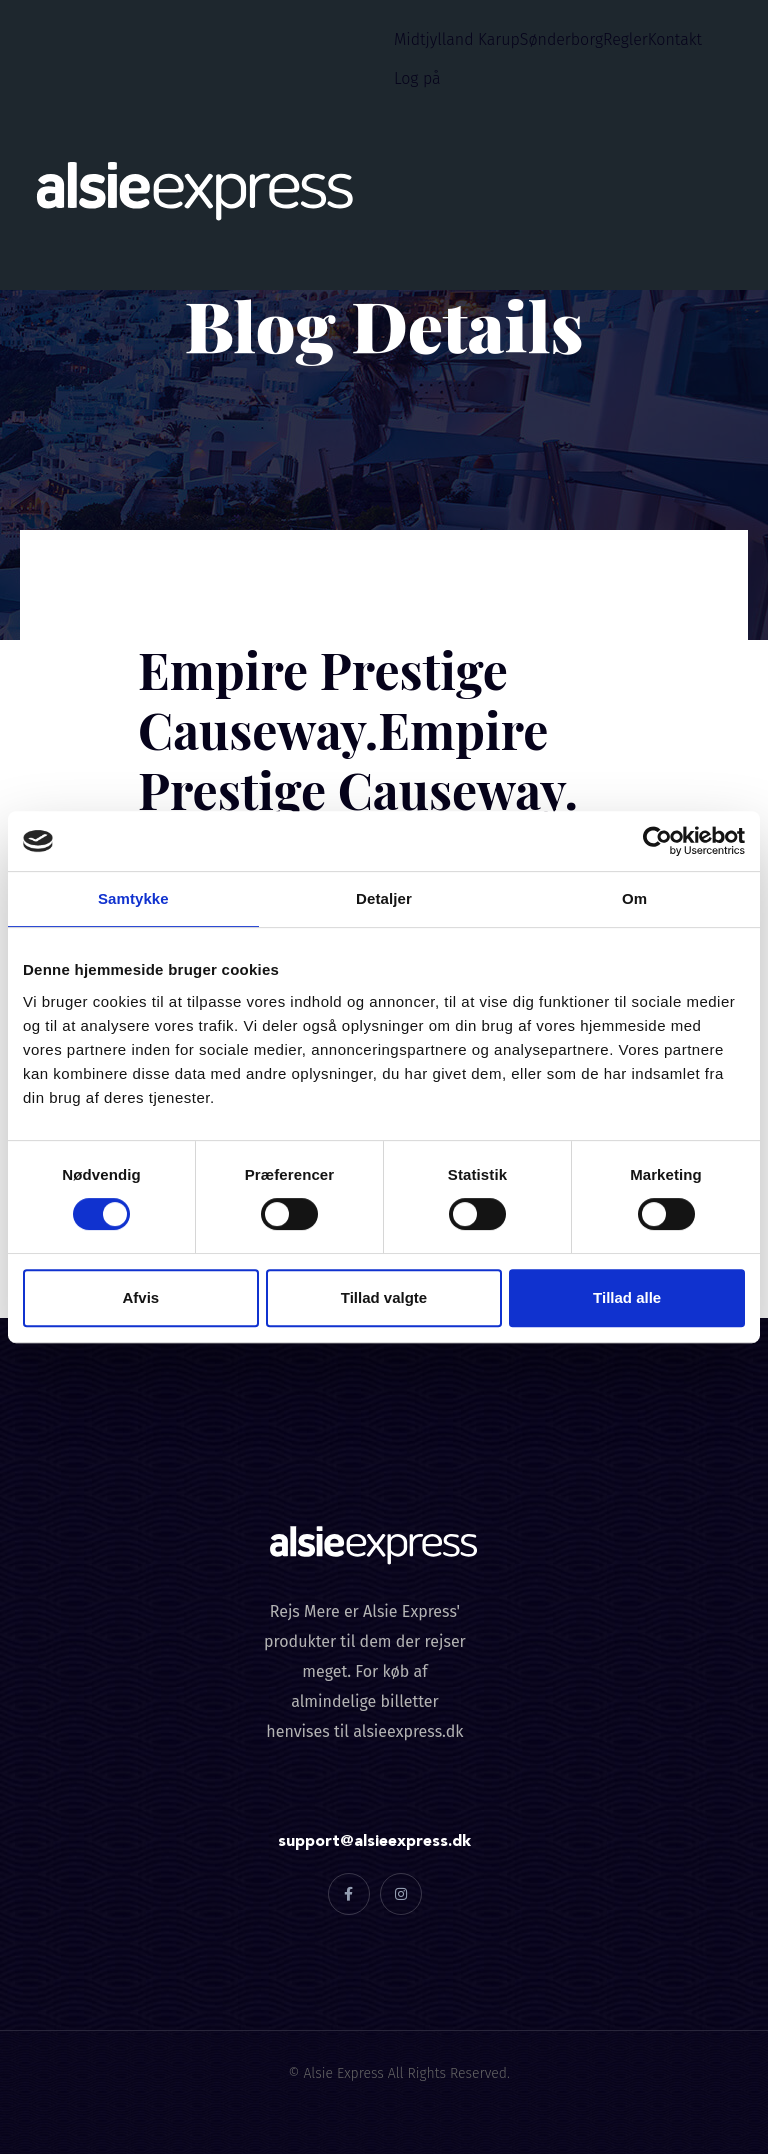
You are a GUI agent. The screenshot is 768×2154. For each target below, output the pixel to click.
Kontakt (675, 39)
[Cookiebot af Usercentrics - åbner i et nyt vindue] (657, 841)
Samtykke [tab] (133, 898)
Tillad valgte (384, 1297)
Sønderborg (561, 39)
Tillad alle (627, 1297)
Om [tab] (634, 898)
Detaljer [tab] (384, 898)
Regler (625, 39)
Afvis (140, 1297)
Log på (417, 78)
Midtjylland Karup (457, 39)
